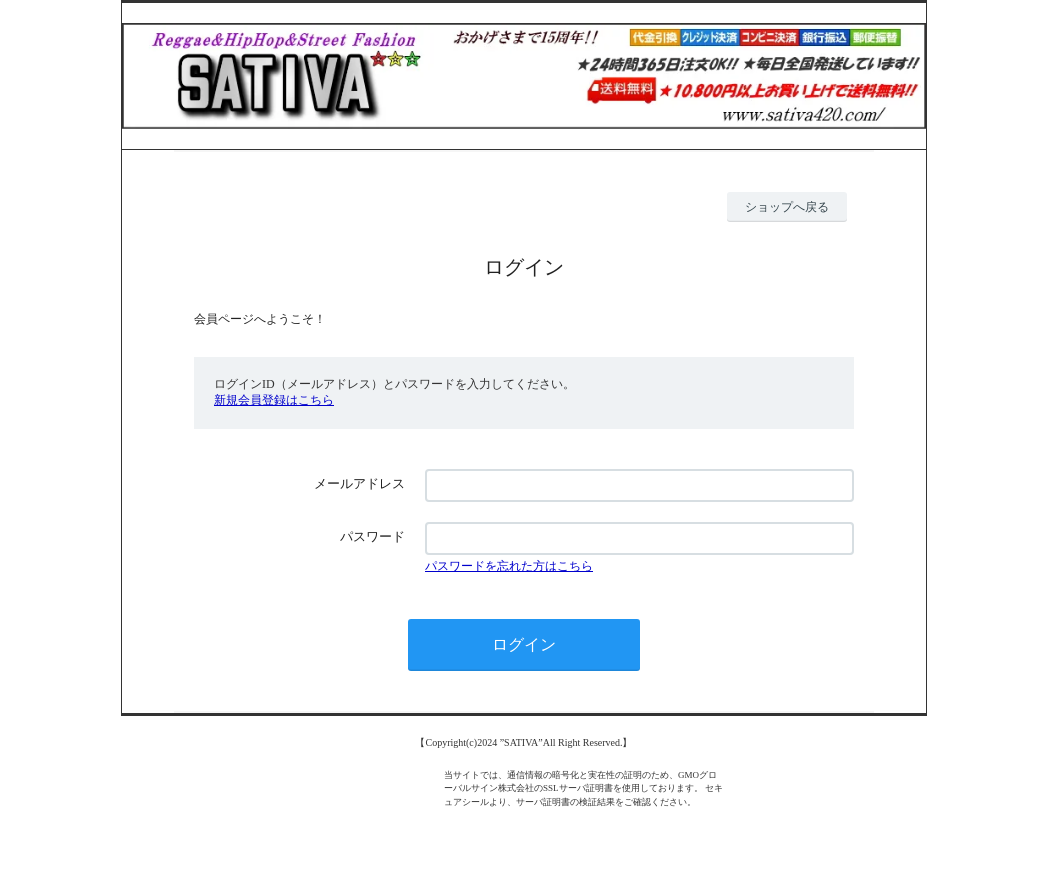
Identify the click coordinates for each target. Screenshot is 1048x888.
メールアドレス (359, 483)
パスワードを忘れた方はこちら (509, 566)
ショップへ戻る (787, 207)
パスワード (372, 536)
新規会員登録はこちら (274, 400)
